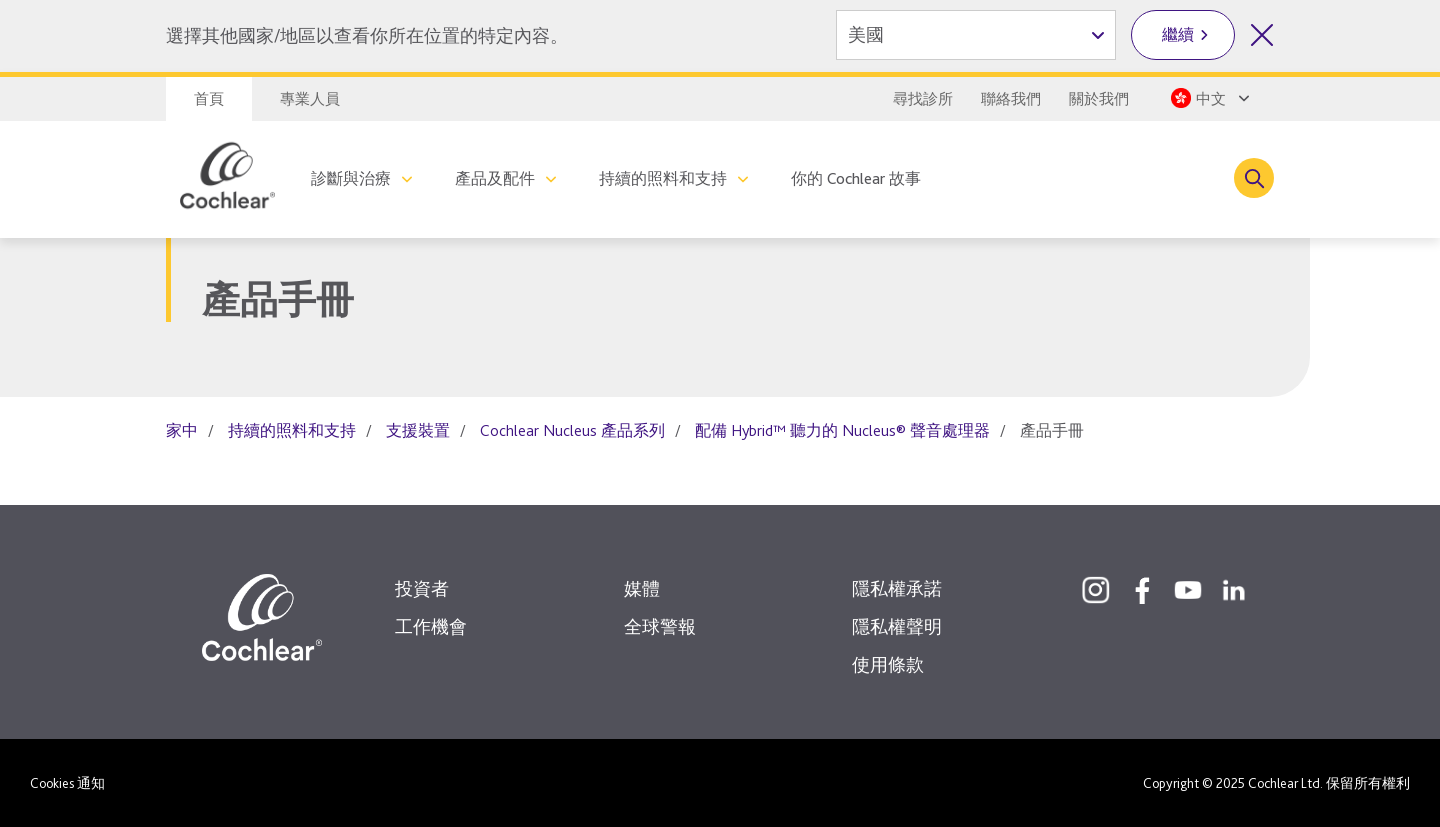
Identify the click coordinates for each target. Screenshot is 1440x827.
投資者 (422, 588)
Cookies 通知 (67, 783)
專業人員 (310, 99)
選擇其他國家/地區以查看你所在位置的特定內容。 (367, 35)
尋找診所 (923, 99)
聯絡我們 (1011, 99)
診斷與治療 (351, 178)
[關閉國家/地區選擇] (1262, 35)
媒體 (642, 588)
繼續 (1178, 34)
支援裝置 (418, 430)
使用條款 (888, 664)
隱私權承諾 (897, 588)
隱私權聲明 (897, 626)
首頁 (209, 99)
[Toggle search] (1254, 178)
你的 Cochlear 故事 (856, 178)
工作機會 (431, 626)
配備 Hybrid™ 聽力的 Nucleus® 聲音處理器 (842, 430)
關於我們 (1099, 99)
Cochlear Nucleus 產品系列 (572, 430)
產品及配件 (495, 178)
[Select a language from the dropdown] (1208, 98)
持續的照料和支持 (663, 178)
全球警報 (660, 626)
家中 (182, 430)
